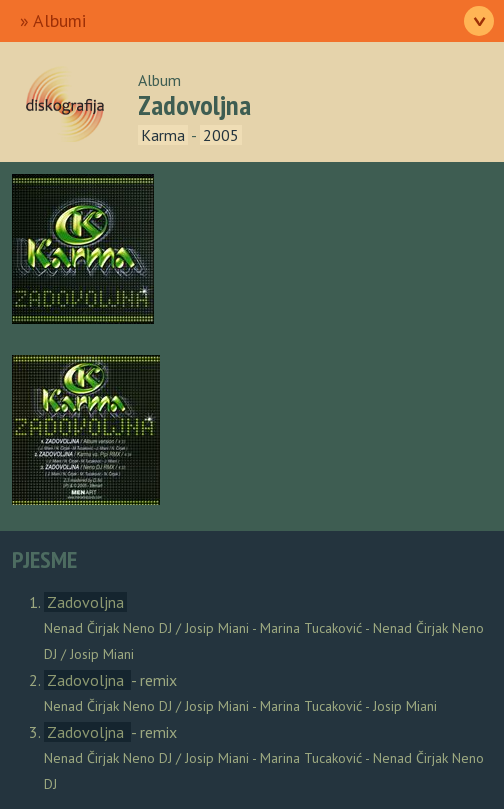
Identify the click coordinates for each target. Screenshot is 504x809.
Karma (163, 135)
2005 (221, 135)
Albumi (59, 20)
